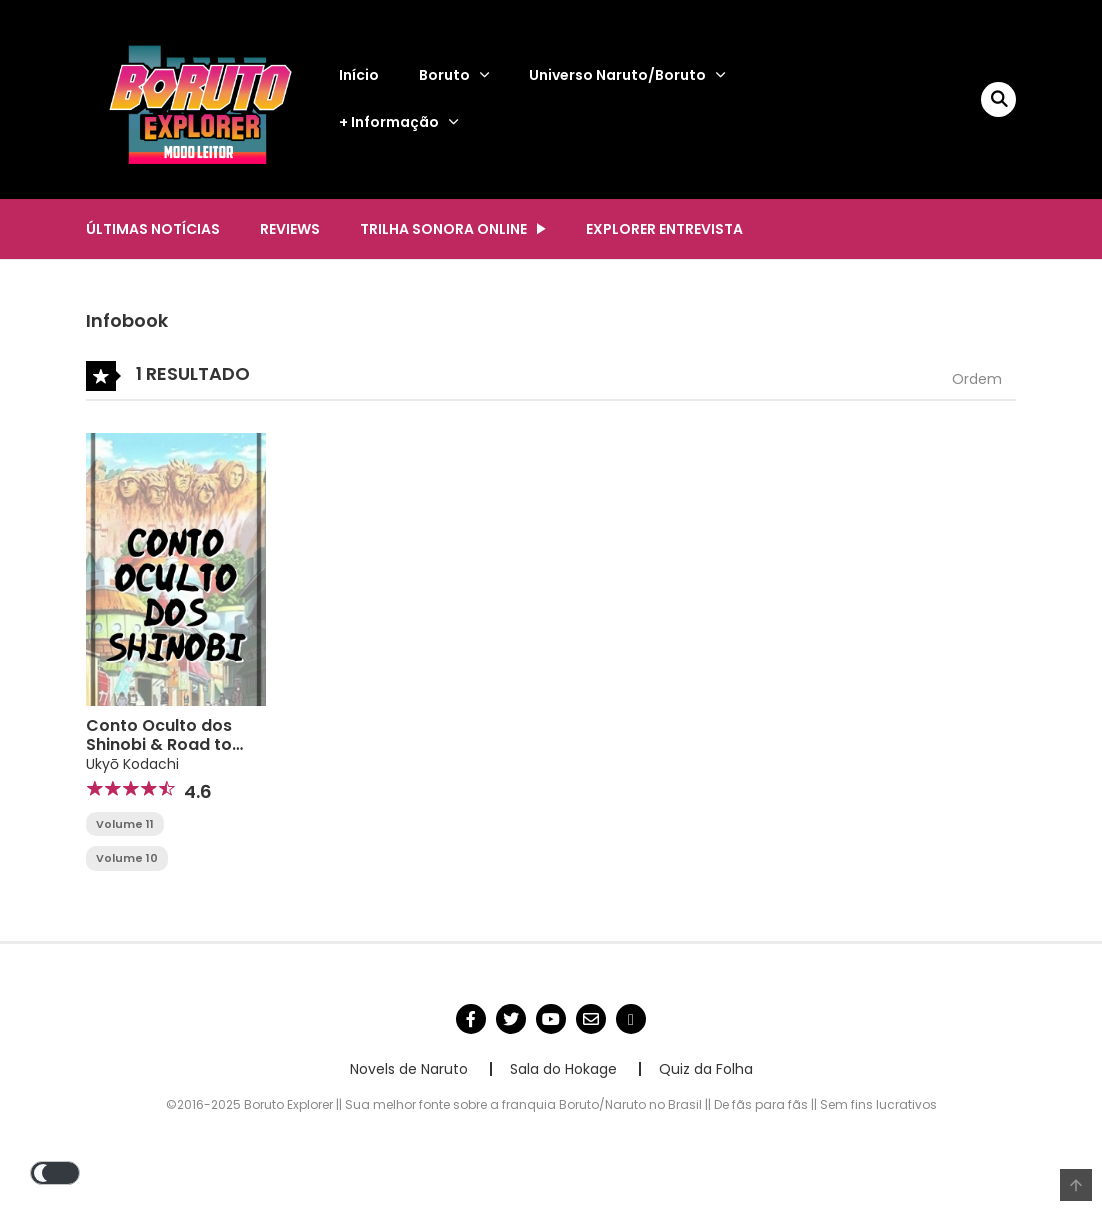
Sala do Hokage (563, 1069)
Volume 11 (125, 824)
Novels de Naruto (409, 1069)
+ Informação (389, 122)
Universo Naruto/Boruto (617, 75)
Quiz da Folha (706, 1069)
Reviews (290, 229)
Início (359, 75)
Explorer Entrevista (664, 229)
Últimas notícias (153, 229)
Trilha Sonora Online (443, 229)
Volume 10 (127, 858)
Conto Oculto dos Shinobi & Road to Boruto (159, 744)
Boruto (444, 75)
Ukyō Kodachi (132, 764)
